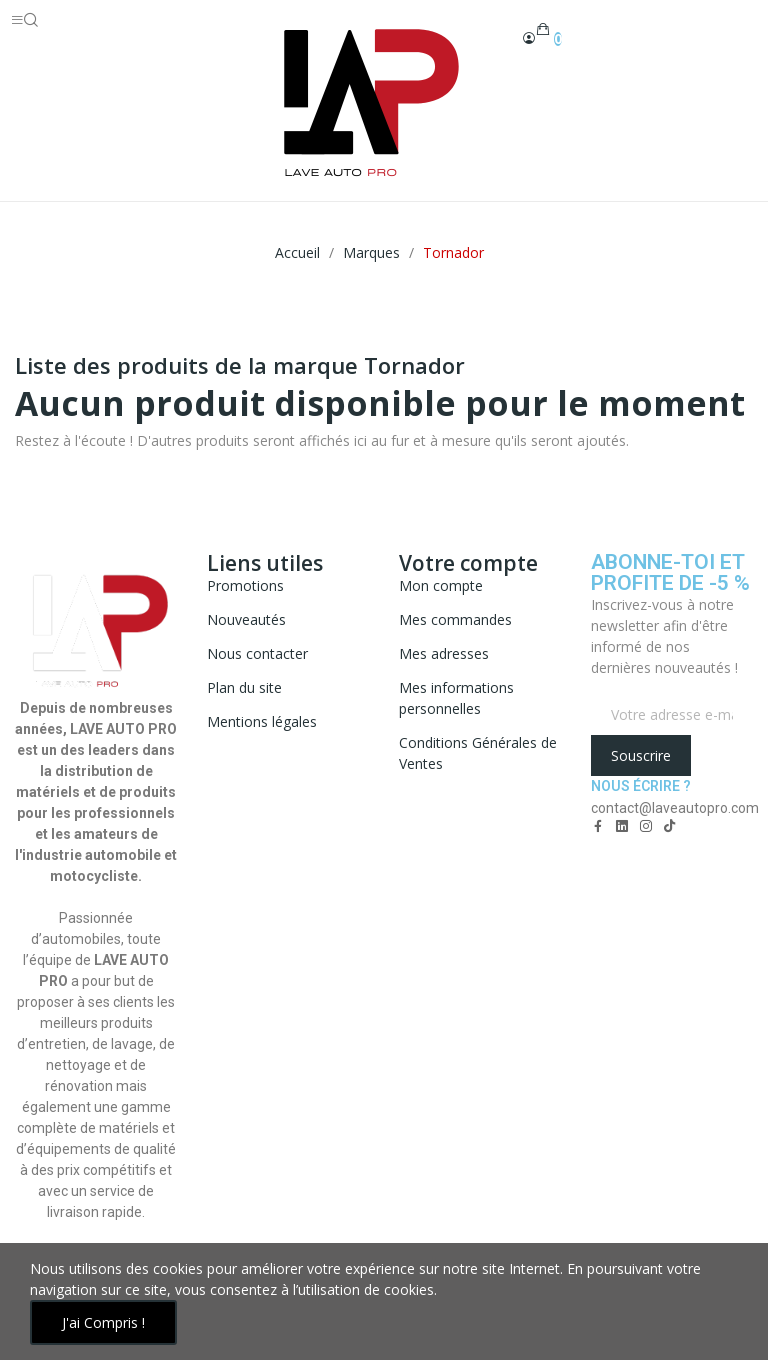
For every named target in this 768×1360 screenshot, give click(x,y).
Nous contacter (257, 653)
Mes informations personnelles (456, 698)
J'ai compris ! (103, 1322)
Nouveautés (246, 619)
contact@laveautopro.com (675, 808)
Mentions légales (262, 721)
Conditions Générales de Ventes (478, 753)
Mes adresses (444, 653)
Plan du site (244, 687)
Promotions (245, 585)
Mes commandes (455, 619)
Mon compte (441, 585)
